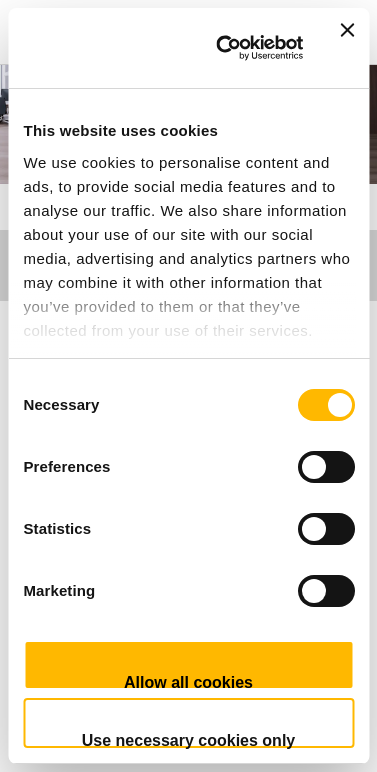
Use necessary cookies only (188, 740)
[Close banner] (347, 48)
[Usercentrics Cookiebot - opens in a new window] (225, 48)
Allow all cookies (188, 682)
